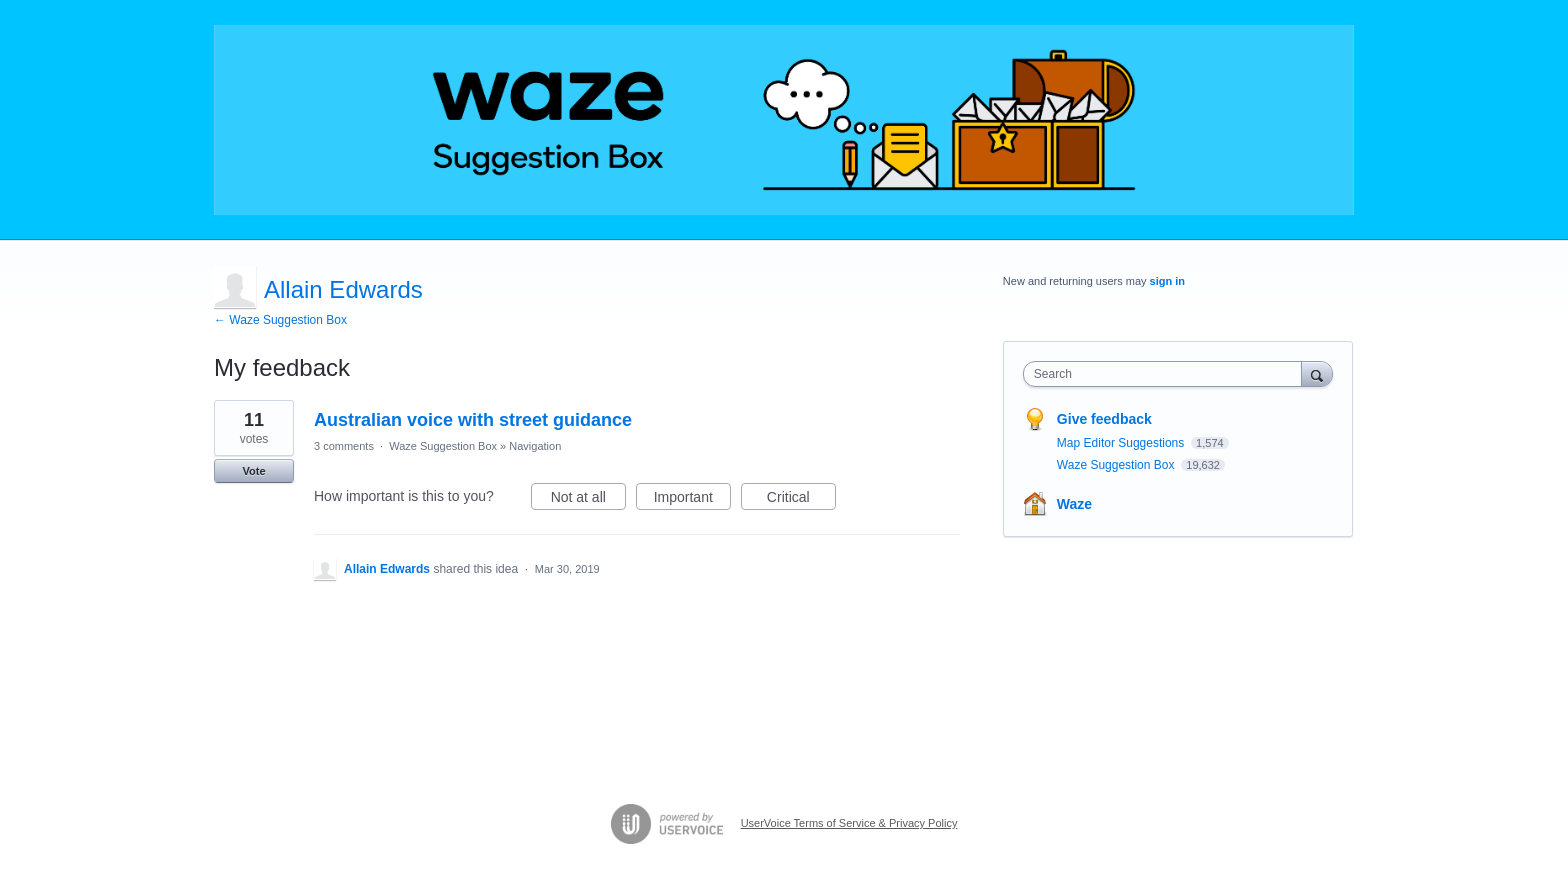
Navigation (535, 446)
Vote (253, 471)
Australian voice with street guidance (473, 420)
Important (692, 500)
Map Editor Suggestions (1122, 443)
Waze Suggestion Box (443, 446)
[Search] (1317, 373)
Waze (1074, 504)
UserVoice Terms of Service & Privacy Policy (849, 823)
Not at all (588, 500)
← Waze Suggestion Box (280, 320)
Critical (801, 500)
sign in (1167, 281)
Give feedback (1104, 419)
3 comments (344, 446)
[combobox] (1167, 374)
